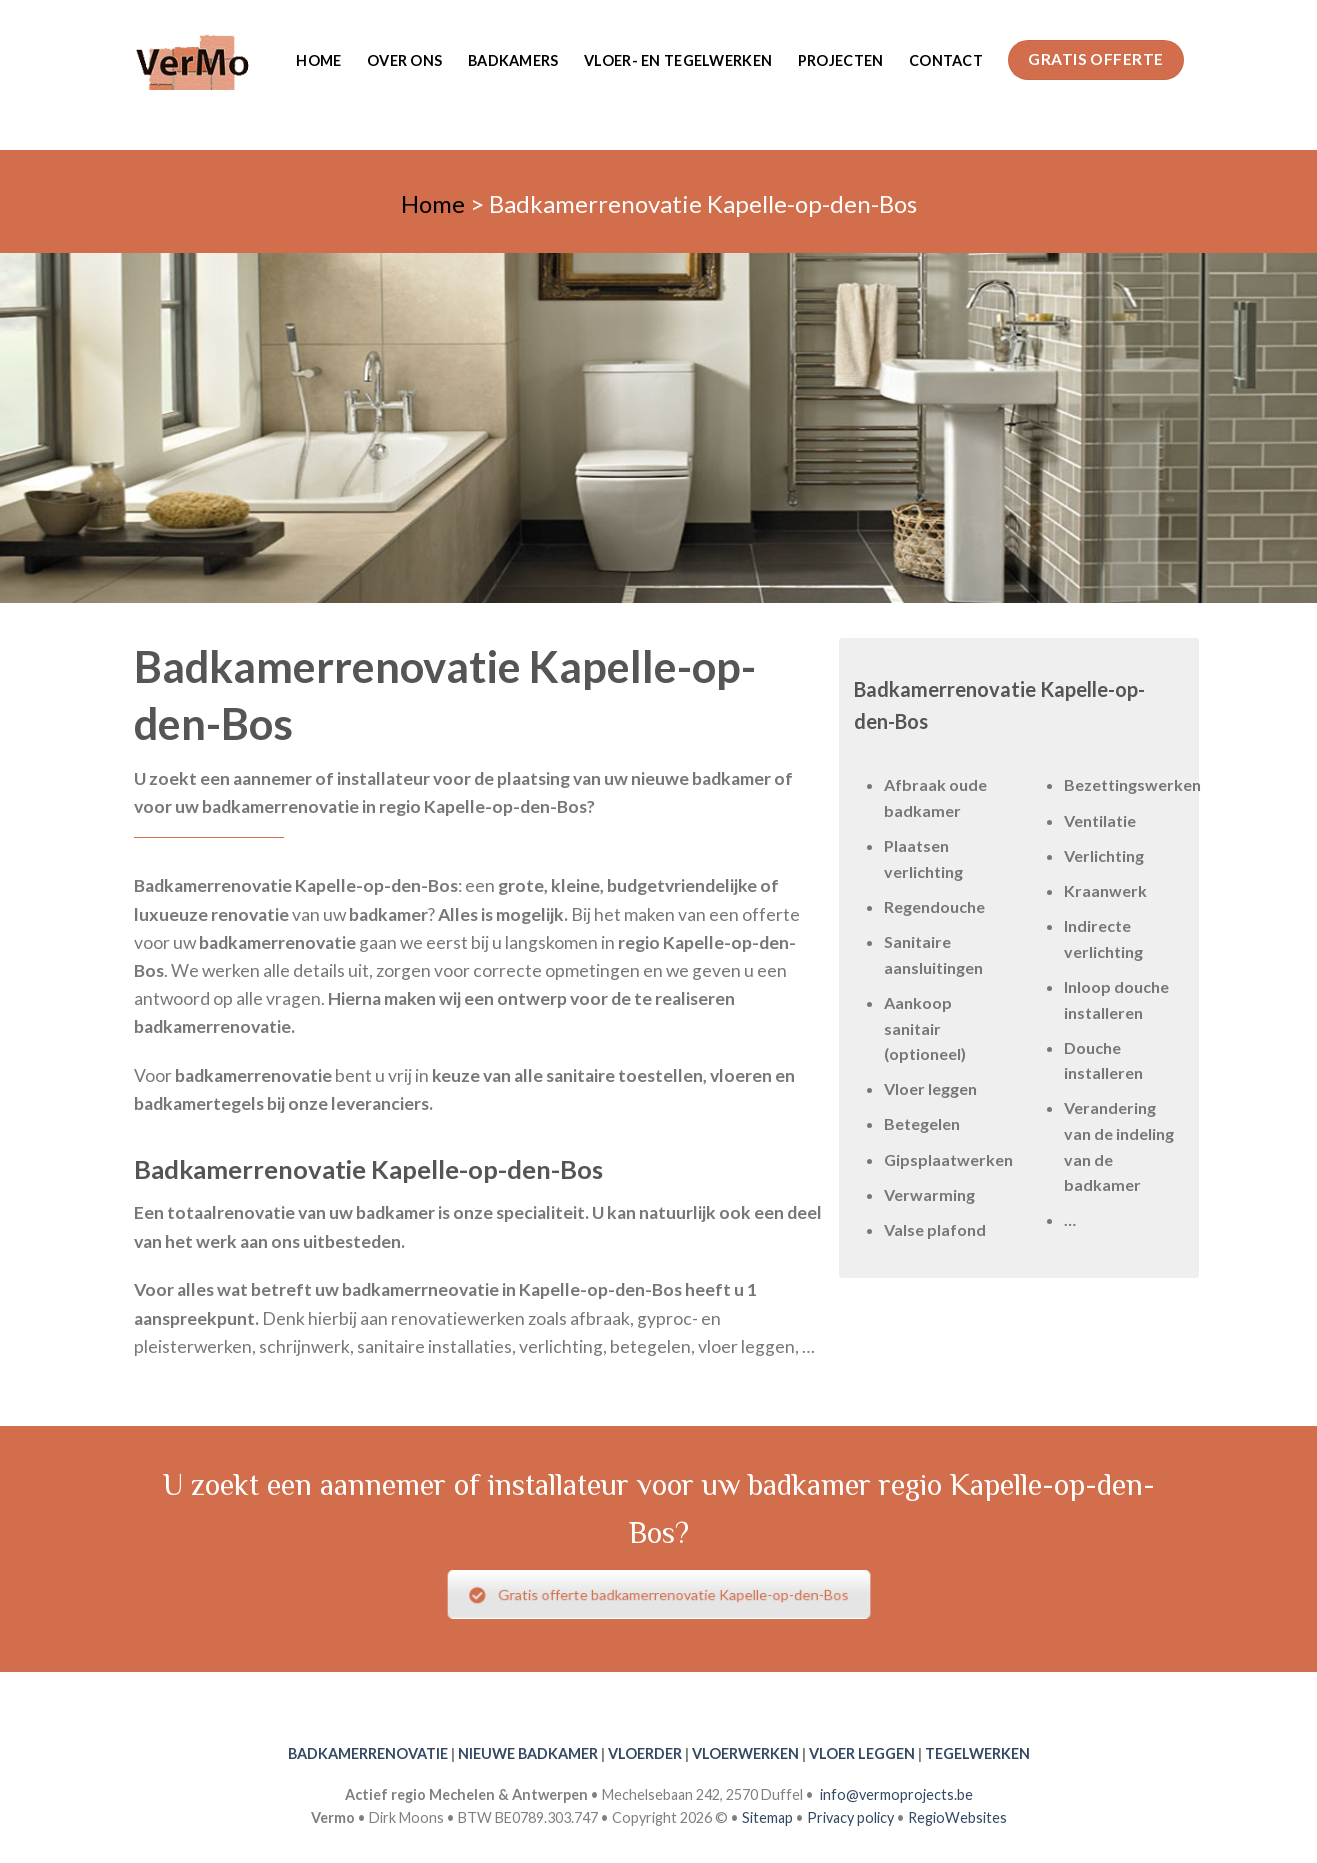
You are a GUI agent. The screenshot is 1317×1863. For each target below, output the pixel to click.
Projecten (841, 60)
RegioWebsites (957, 1817)
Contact (946, 60)
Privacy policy (850, 1817)
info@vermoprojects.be (896, 1794)
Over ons (404, 60)
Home (318, 60)
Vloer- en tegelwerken (678, 60)
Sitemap (767, 1817)
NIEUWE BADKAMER (528, 1753)
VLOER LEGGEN (862, 1753)
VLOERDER (645, 1753)
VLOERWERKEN (745, 1753)
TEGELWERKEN (977, 1753)
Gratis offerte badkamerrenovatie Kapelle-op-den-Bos (658, 1594)
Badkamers (513, 60)
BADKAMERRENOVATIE (368, 1753)
